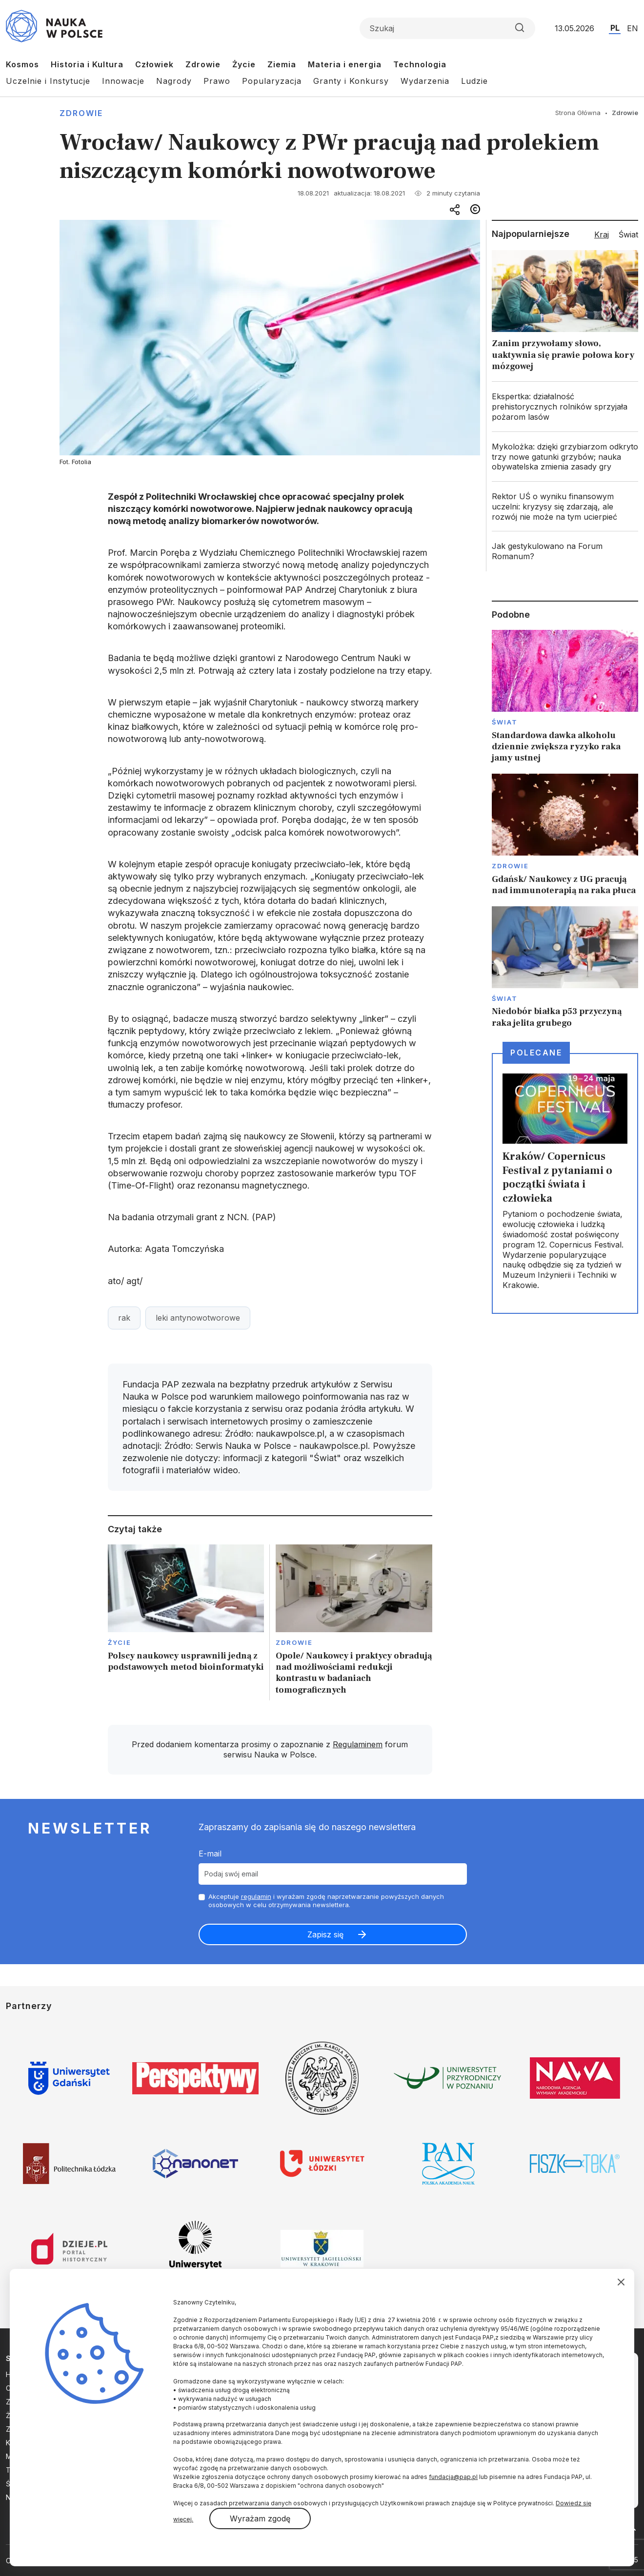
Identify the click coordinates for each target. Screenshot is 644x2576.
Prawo (216, 81)
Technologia (419, 64)
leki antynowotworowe (198, 1318)
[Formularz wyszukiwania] (447, 28)
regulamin (256, 1896)
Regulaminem (357, 1744)
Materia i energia (345, 64)
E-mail (210, 1853)
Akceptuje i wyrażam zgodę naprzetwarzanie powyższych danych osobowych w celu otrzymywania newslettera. (326, 1901)
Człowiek (154, 64)
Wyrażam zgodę (260, 2518)
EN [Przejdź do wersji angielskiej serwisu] (632, 28)
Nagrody (174, 81)
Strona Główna (578, 113)
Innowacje (123, 81)
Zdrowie (203, 64)
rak (124, 1318)
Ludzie (474, 81)
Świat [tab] (628, 234)
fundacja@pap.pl (453, 2476)
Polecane (536, 1052)
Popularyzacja (272, 81)
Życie (244, 64)
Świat (505, 722)
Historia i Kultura (87, 64)
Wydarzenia (425, 81)
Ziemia (281, 64)
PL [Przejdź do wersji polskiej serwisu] (615, 28)
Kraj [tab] (601, 234)
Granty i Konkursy (351, 81)
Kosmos (22, 64)
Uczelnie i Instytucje (48, 81)
